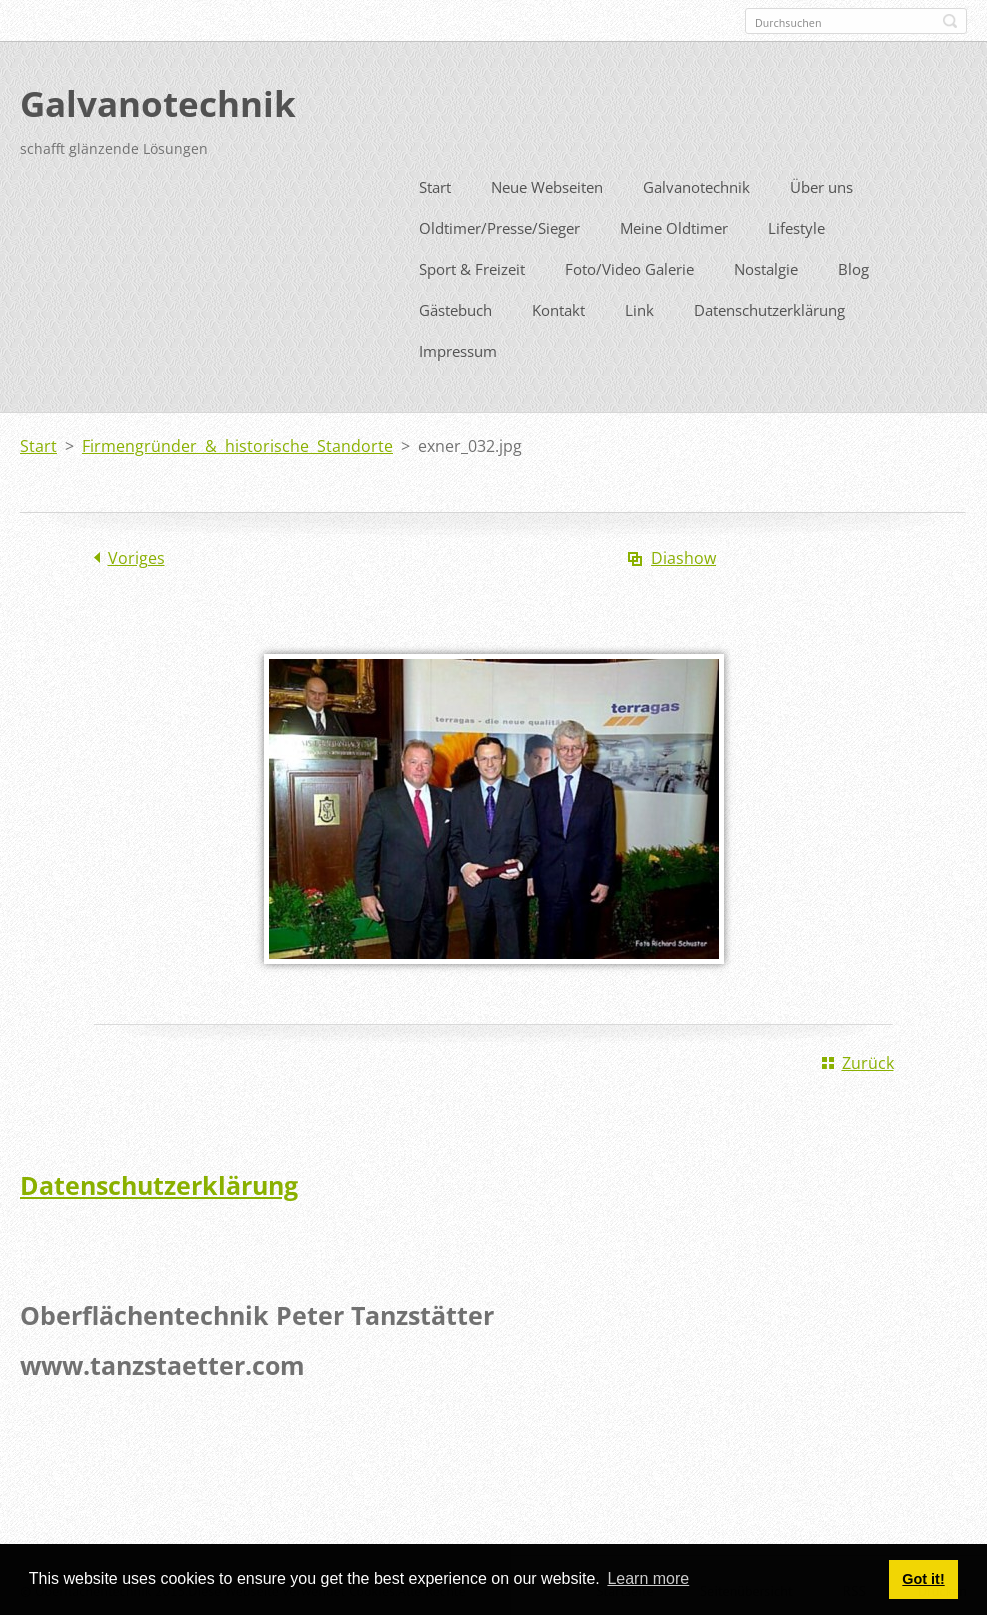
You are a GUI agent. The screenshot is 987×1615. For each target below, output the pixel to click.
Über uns (821, 184)
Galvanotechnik (696, 184)
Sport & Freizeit (472, 266)
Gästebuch (455, 307)
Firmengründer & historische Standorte (237, 443)
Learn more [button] (648, 1578)
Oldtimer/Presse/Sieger (499, 225)
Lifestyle (796, 225)
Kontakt (558, 307)
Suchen (950, 21)
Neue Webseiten (547, 184)
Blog (853, 266)
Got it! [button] (923, 1579)
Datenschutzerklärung (769, 307)
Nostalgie (766, 266)
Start (435, 184)
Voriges (136, 555)
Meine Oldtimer (674, 225)
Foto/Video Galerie (629, 266)
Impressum (458, 348)
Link (639, 307)
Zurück (868, 1060)
